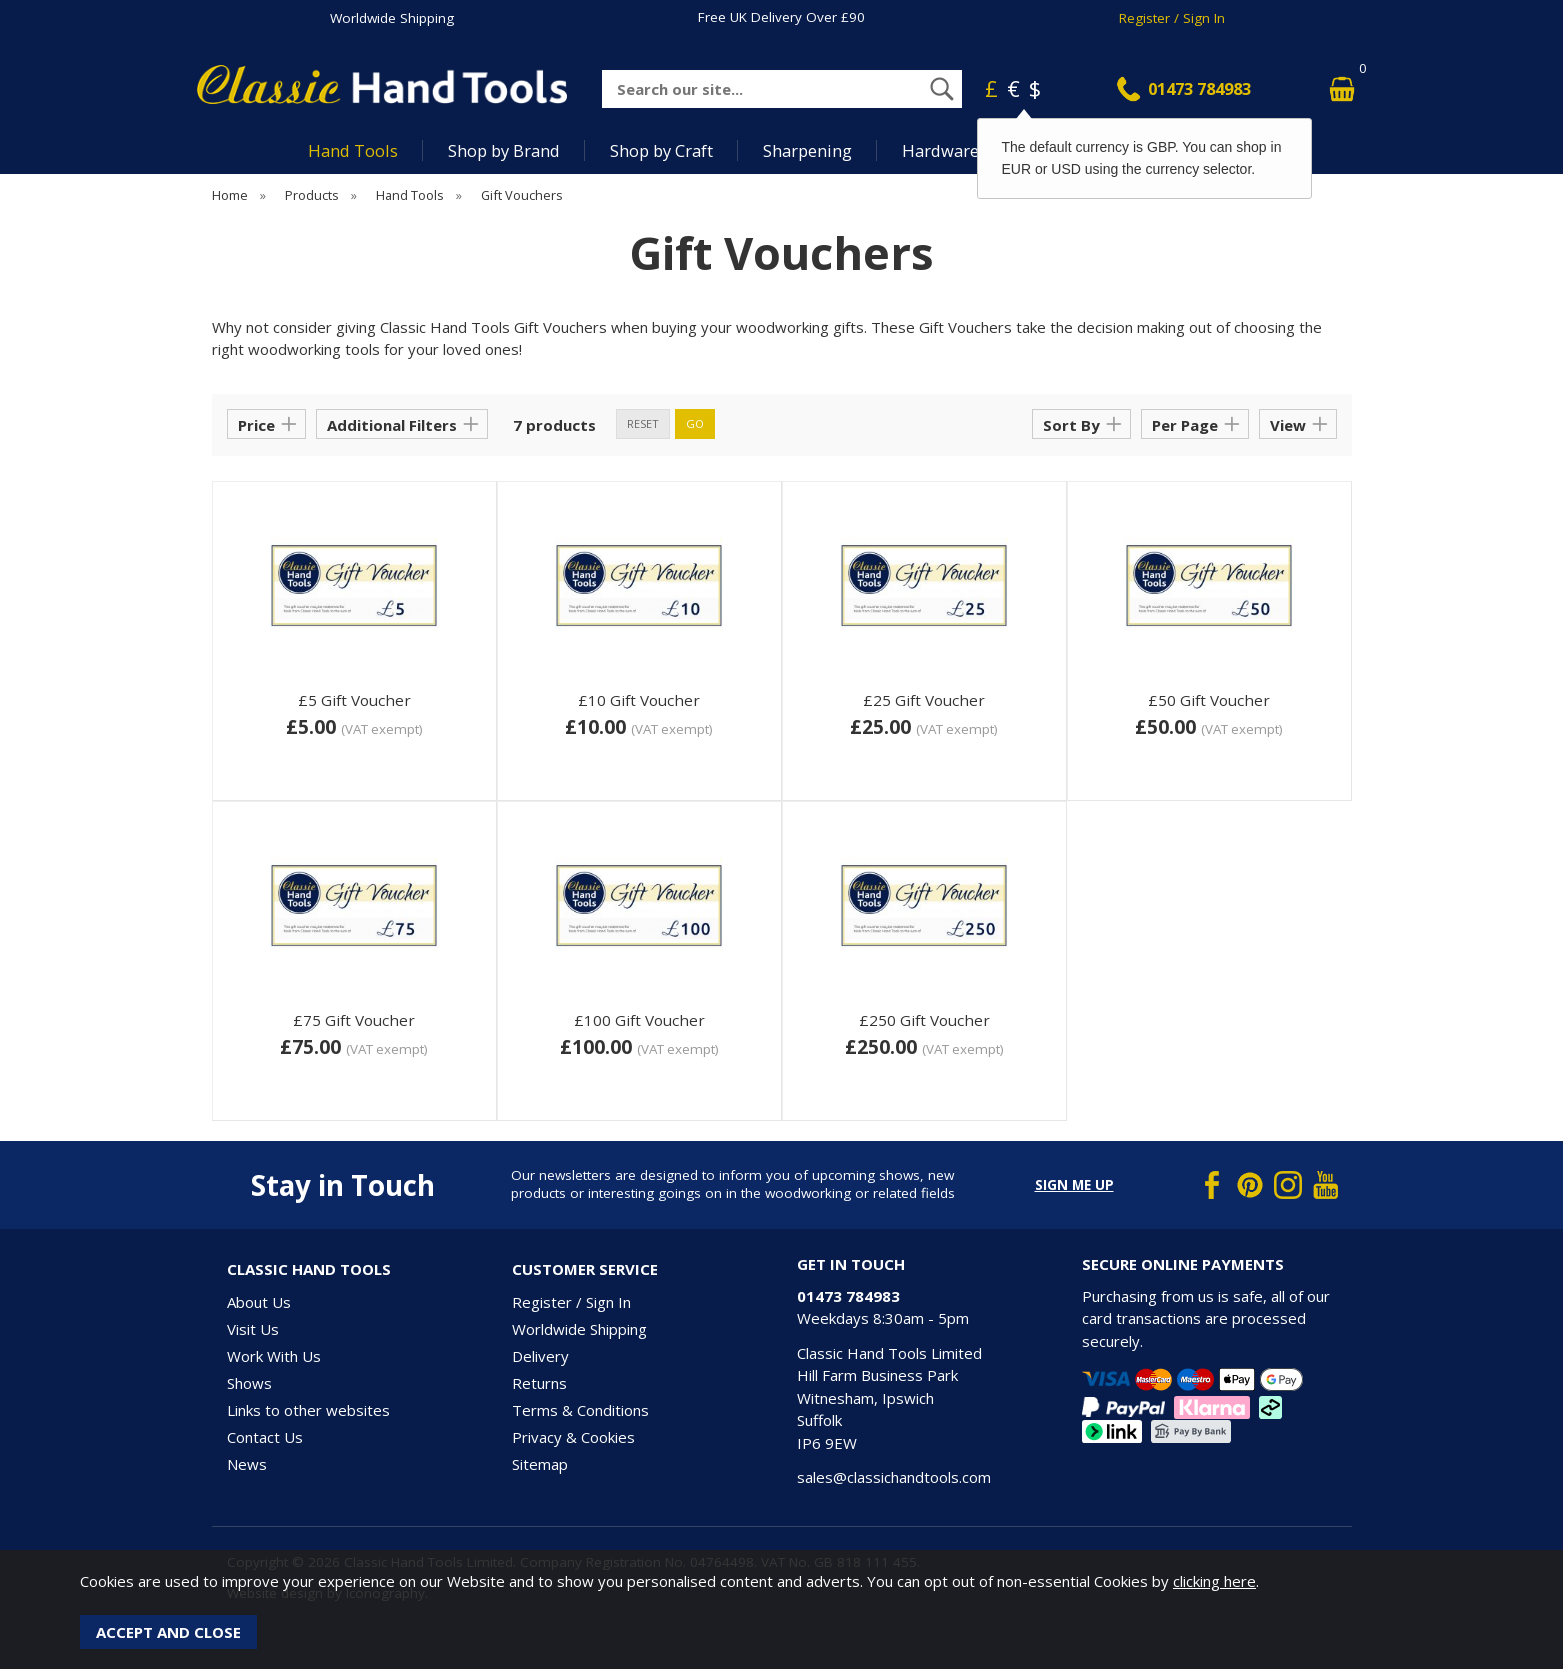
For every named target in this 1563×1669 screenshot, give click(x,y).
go (695, 423)
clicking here (1214, 1581)
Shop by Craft (661, 150)
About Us (259, 1302)
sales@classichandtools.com (894, 1477)
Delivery (540, 1356)
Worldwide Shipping (392, 18)
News (247, 1464)
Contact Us (265, 1437)
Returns (539, 1383)
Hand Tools (353, 150)
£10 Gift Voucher (639, 700)
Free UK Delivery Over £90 (781, 17)
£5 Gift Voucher (354, 700)
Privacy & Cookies (573, 1437)
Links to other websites (308, 1410)
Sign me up (1074, 1185)
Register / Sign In (1172, 18)
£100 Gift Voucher (639, 1020)
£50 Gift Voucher (1209, 700)
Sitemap (540, 1464)
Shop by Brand (504, 150)
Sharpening (807, 150)
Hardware (940, 150)
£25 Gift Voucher (924, 700)
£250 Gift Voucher (924, 1020)
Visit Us (253, 1329)
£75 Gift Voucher (354, 1020)
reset (643, 423)
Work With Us (274, 1356)
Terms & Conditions (580, 1410)
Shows (249, 1383)
